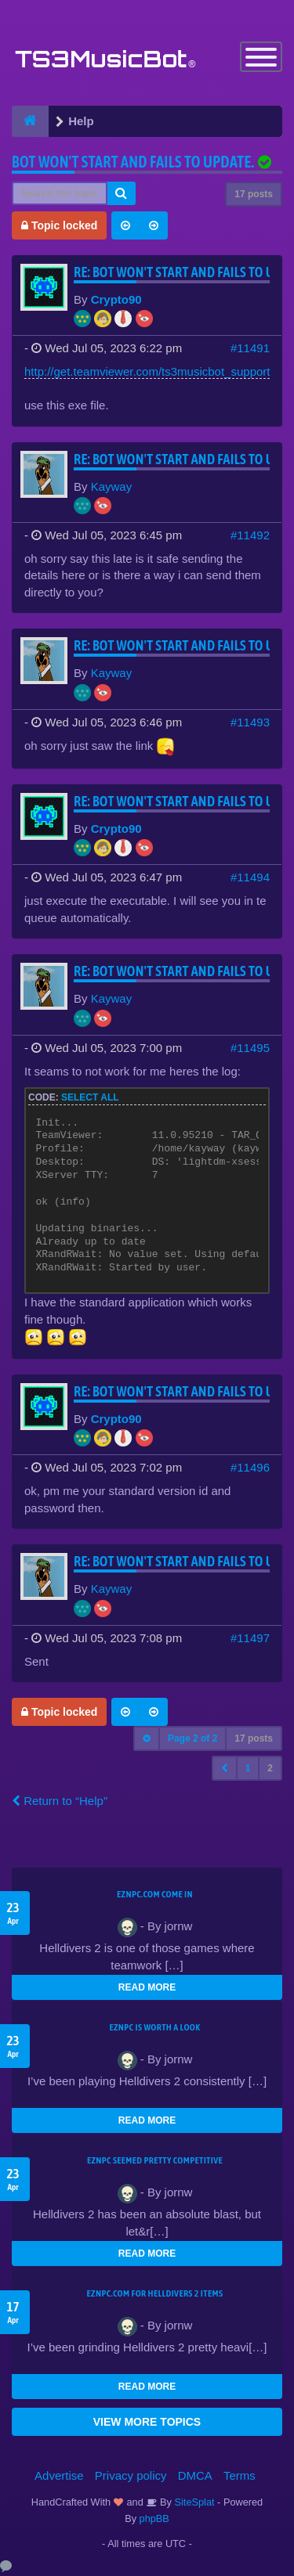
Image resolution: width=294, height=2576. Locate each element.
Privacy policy (131, 2475)
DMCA (195, 2475)
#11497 (250, 1638)
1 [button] (248, 1768)
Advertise (59, 2475)
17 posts (253, 194)
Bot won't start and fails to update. (133, 162)
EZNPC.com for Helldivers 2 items (155, 2293)
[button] (225, 1768)
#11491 (250, 348)
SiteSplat (193, 2502)
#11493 (250, 722)
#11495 (250, 1047)
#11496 (250, 1467)
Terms (239, 2475)
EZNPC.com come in (155, 1894)
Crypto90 (116, 299)
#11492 (250, 535)
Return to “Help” (59, 1800)
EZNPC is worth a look (155, 2027)
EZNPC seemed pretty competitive (155, 2160)
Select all (90, 1097)
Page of (192, 1738)
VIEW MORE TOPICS (147, 2422)
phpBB (154, 2518)
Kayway (111, 486)
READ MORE (147, 1987)
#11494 (250, 877)
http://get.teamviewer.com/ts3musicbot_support (147, 371)
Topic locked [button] (59, 225)
